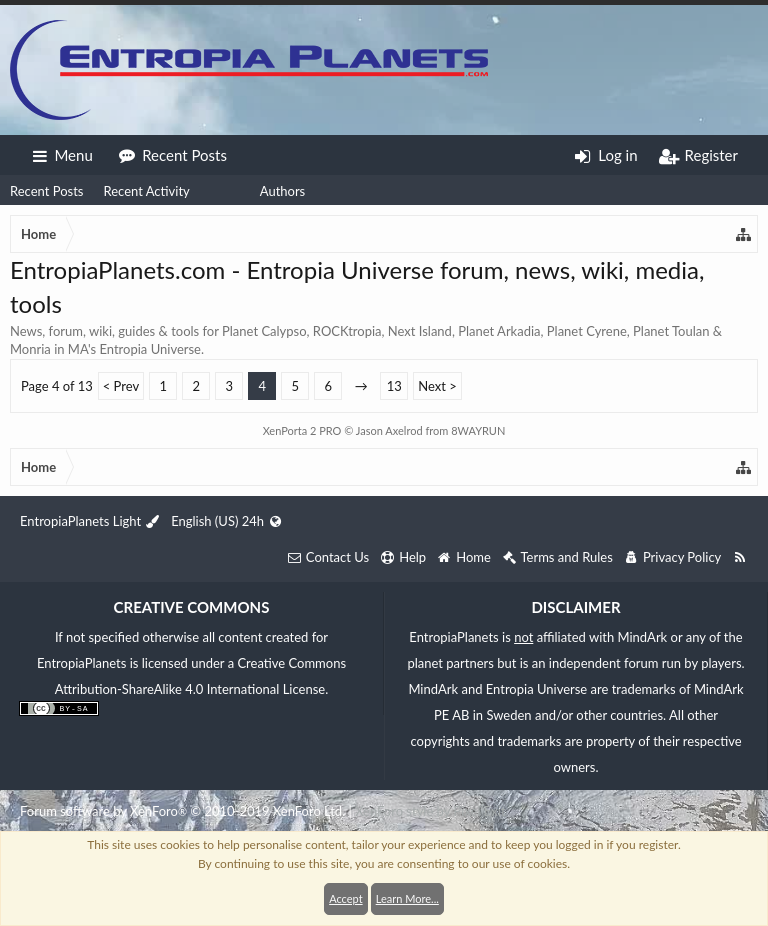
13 (394, 386)
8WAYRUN (478, 430)
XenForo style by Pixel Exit (430, 811)
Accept (345, 898)
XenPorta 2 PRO (302, 430)
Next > (437, 386)
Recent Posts (46, 191)
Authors (283, 191)
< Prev (121, 386)
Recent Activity (146, 191)
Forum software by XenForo (182, 811)
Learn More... (407, 898)
